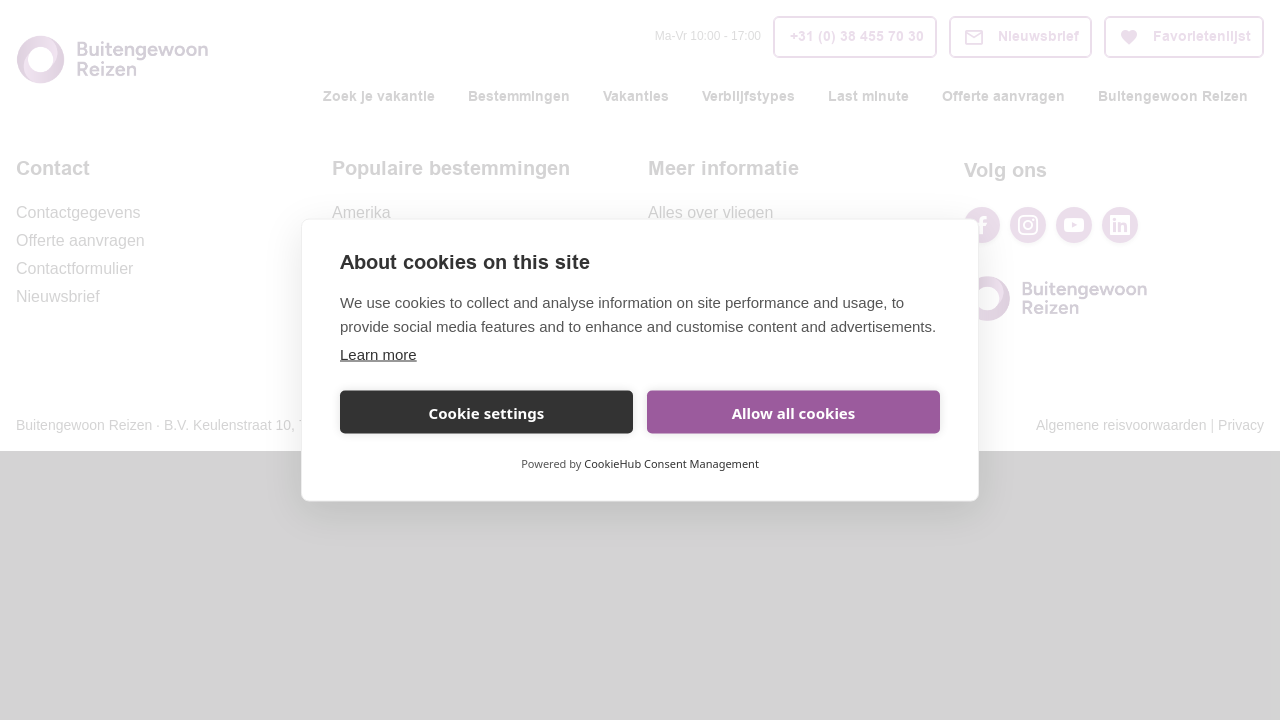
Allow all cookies (794, 412)
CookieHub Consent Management (671, 463)
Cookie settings (487, 412)
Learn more (378, 354)
